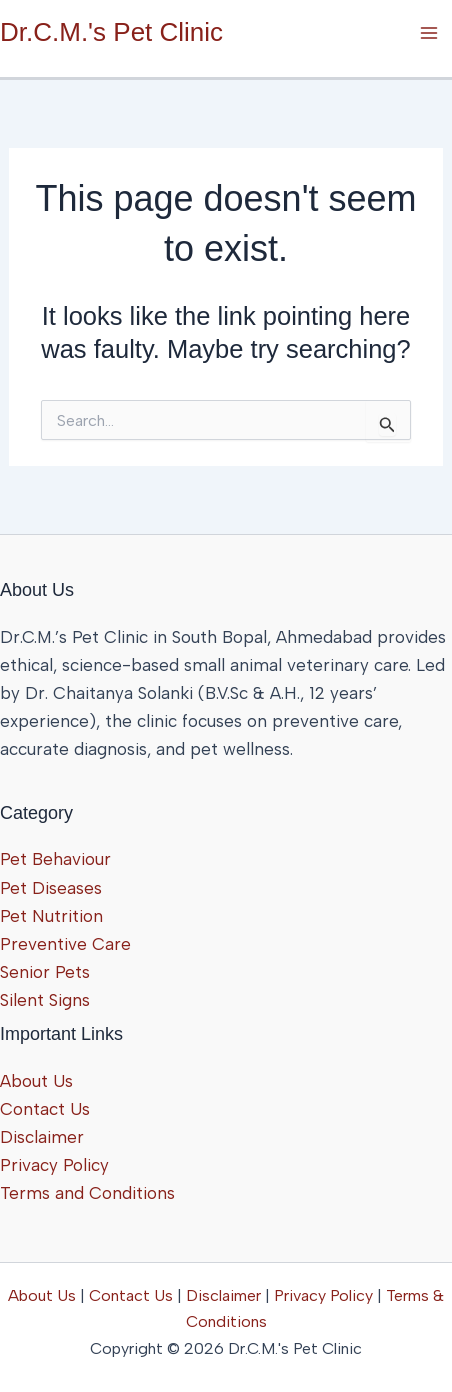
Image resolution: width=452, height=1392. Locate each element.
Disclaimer (42, 1137)
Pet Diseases (51, 888)
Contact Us (45, 1109)
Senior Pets (45, 972)
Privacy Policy (54, 1165)
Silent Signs (45, 1000)
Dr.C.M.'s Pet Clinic (111, 32)
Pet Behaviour (55, 859)
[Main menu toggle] (430, 33)
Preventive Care (65, 944)
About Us (36, 1081)
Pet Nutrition (51, 916)
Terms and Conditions (87, 1193)
